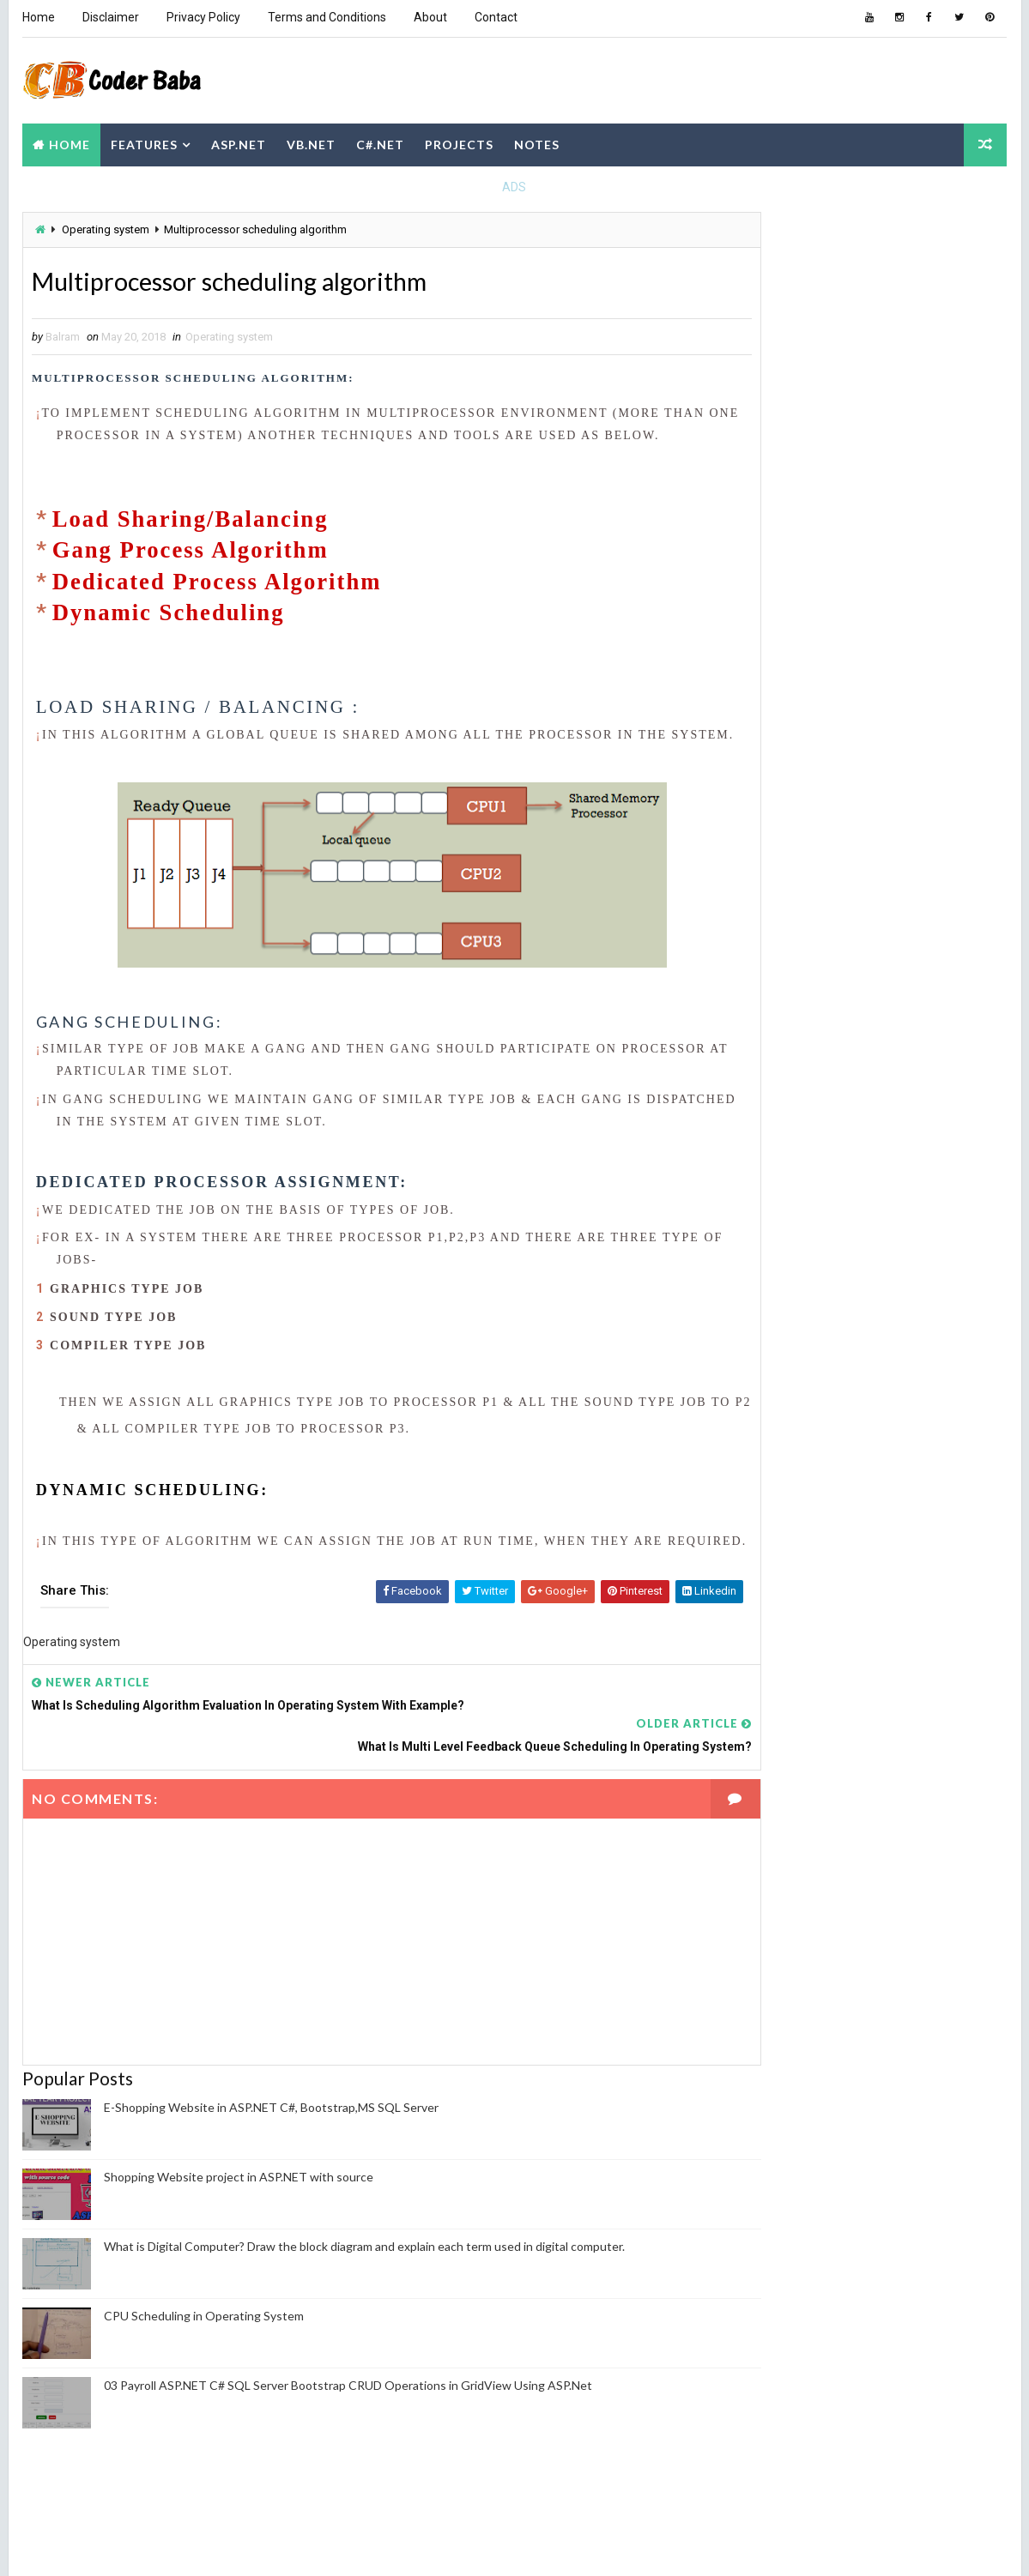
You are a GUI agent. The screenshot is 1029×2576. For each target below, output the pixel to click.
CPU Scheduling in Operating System (203, 2360)
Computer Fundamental (796, 1036)
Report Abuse (768, 1498)
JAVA (893, 1096)
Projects (458, 140)
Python (753, 1216)
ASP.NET (237, 140)
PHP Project (767, 1186)
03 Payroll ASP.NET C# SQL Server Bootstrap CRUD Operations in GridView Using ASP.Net (347, 2429)
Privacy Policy (202, 17)
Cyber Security (920, 1066)
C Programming (918, 976)
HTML (821, 1096)
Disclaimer (110, 17)
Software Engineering (877, 1216)
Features (143, 140)
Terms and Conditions (326, 17)
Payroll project (923, 1156)
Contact (495, 17)
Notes (536, 140)
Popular (866, 586)
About (429, 17)
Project (867, 1186)
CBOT (812, 1006)
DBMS (748, 1096)
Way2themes (173, 2545)
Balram (763, 1339)
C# (740, 1006)
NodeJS (753, 1126)
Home (37, 17)
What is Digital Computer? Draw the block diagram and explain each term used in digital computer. (363, 2290)
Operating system (104, 226)
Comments (960, 586)
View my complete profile (794, 1362)
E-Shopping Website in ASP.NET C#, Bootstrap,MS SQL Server (270, 2152)
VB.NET (310, 140)
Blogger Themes (342, 2545)
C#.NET (379, 140)
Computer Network (784, 1066)
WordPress (849, 1246)
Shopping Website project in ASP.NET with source (237, 2221)
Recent (771, 586)
